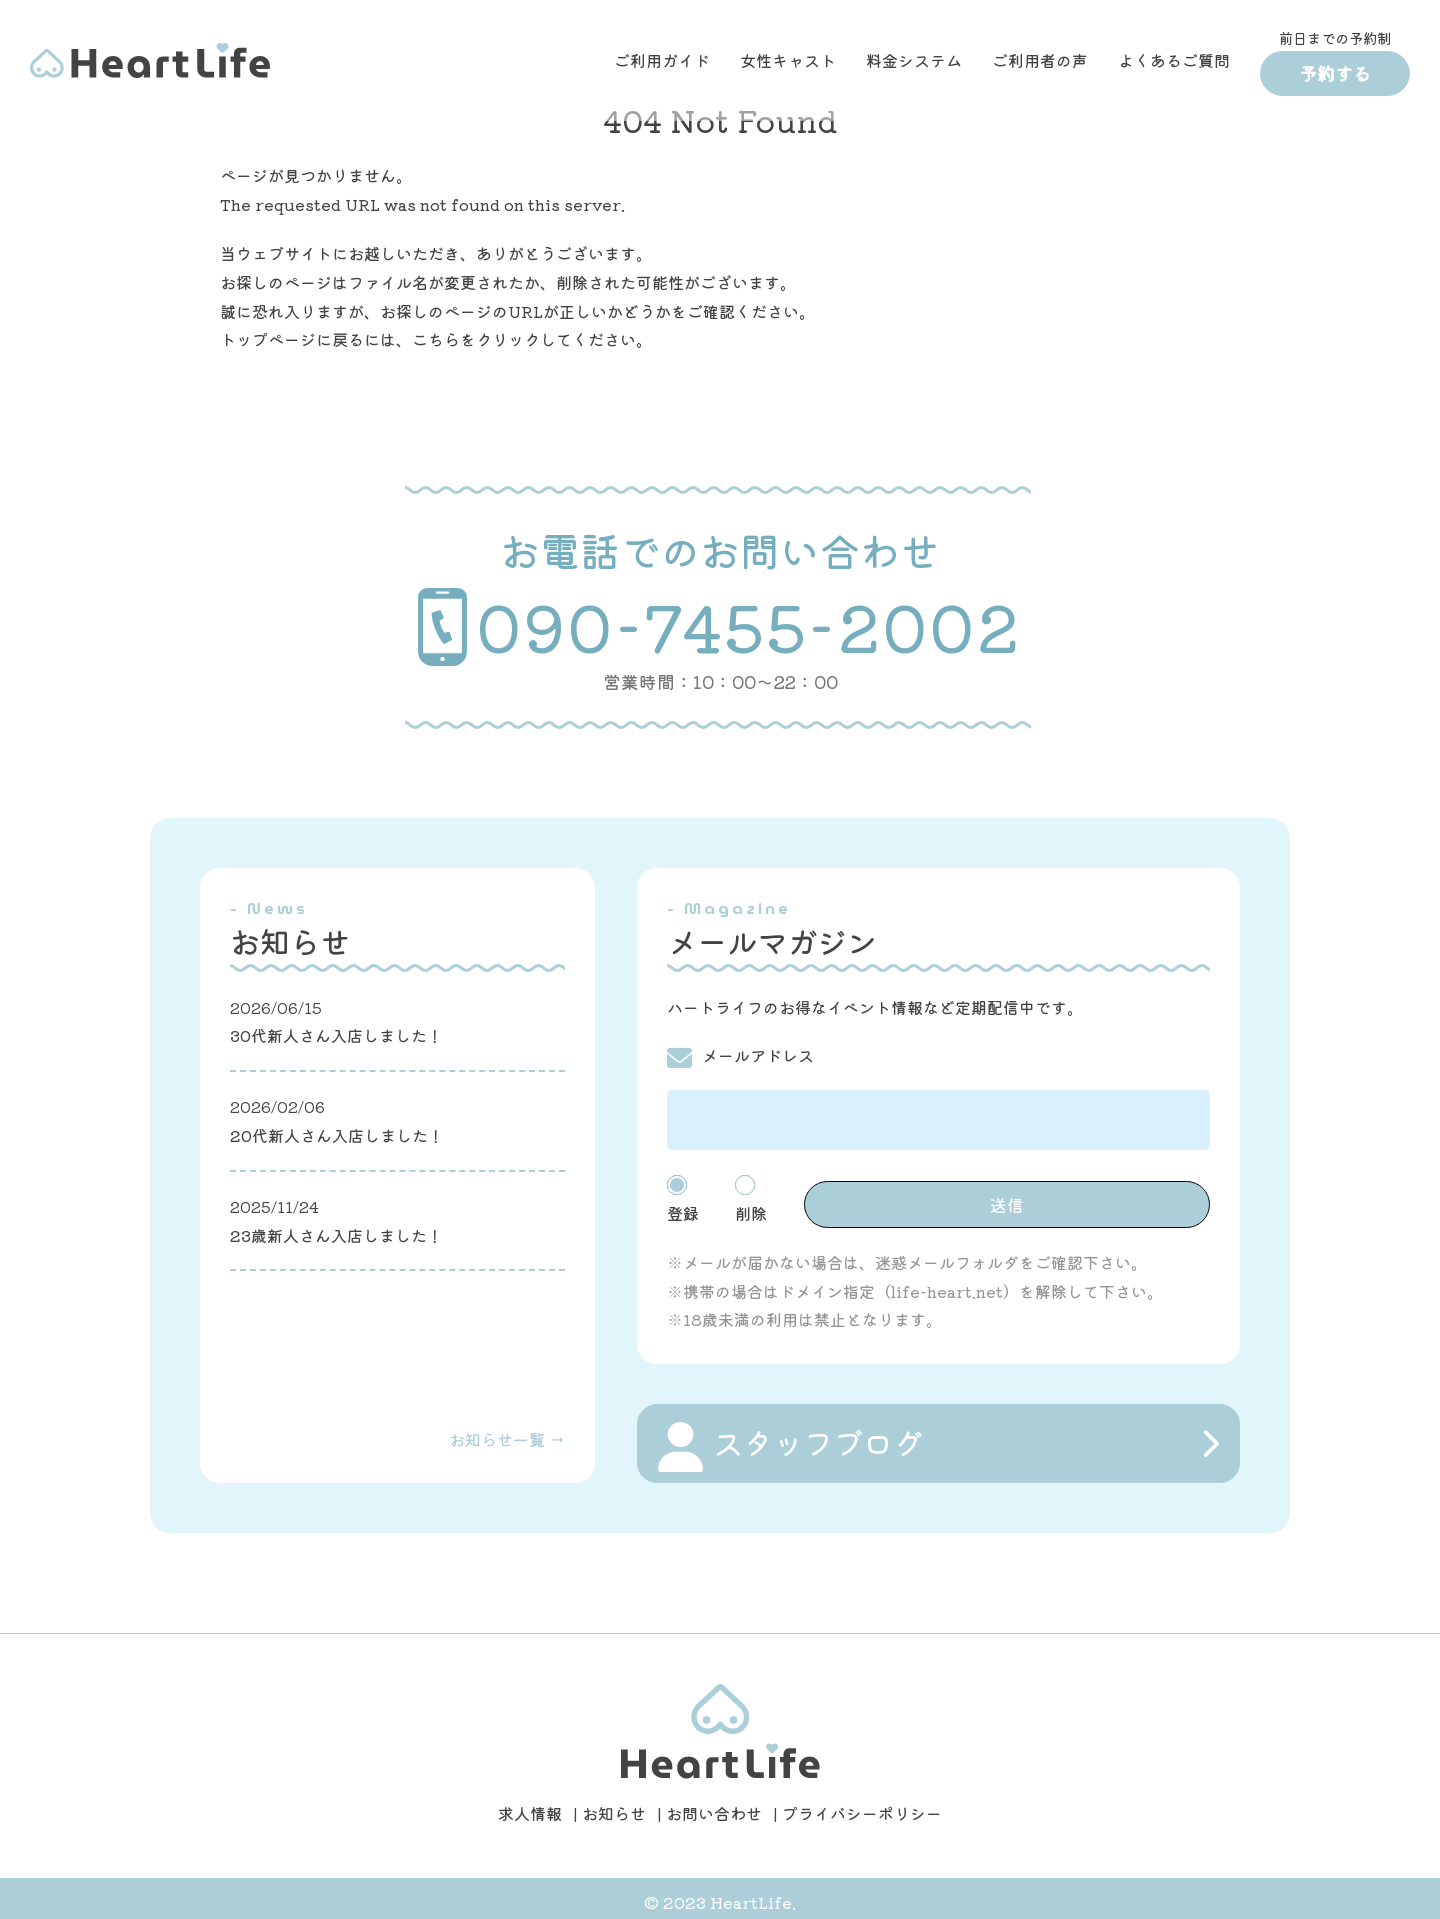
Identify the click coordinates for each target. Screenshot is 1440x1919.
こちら (436, 339)
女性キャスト (788, 60)
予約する (1335, 73)
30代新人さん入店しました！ (336, 1035)
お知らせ (614, 1806)
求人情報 (530, 1806)
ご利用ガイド (662, 60)
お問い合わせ (714, 1806)
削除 (805, 1195)
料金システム (914, 60)
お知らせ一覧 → (507, 1431)
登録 (713, 1195)
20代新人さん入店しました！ (337, 1135)
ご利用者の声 (1040, 60)
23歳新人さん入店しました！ (336, 1235)
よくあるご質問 (1174, 60)
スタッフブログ (790, 1439)
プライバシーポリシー (862, 1806)
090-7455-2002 (720, 626)
